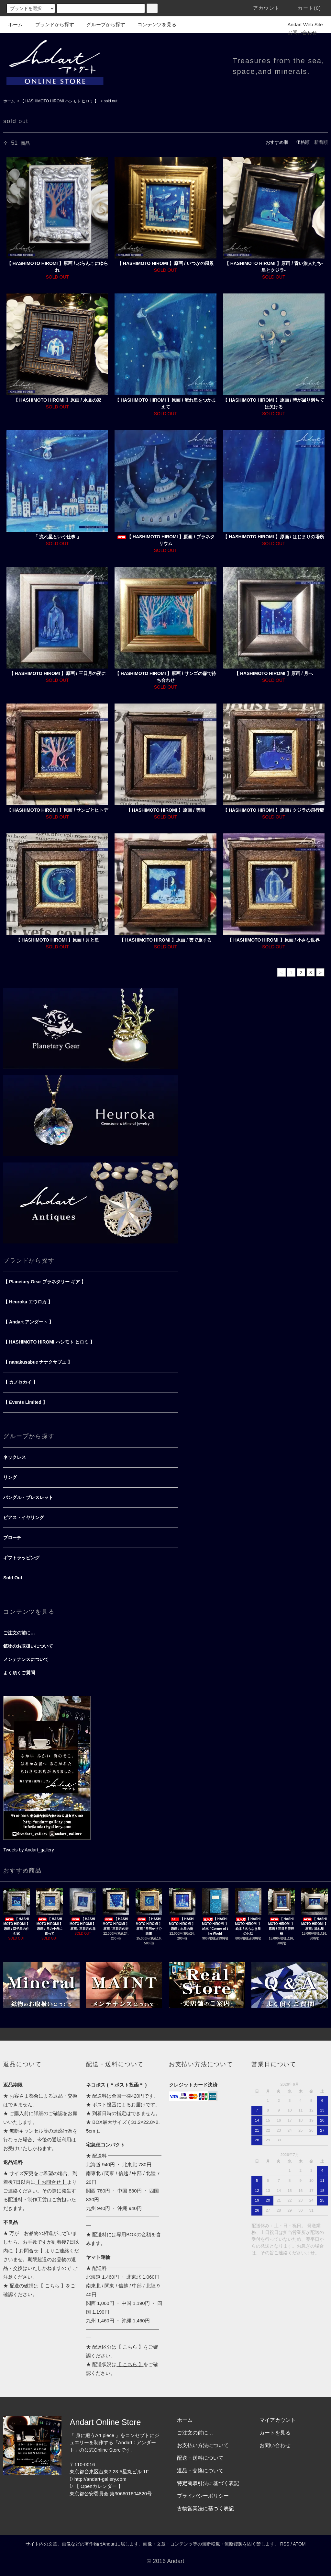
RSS (285, 2544)
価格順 (303, 142)
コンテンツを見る (153, 24)
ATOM (299, 2544)
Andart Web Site (301, 24)
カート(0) (305, 8)
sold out (110, 101)
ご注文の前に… (19, 1632)
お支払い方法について (203, 2445)
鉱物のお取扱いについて (28, 1646)
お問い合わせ (298, 32)
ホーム (15, 24)
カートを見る (275, 2432)
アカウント (262, 8)
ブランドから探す (51, 24)
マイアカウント (277, 2420)
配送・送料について (200, 2458)
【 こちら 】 (52, 2285)
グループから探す (102, 24)
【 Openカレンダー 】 (98, 2486)
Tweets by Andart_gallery (28, 1849)
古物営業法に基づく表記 (205, 2508)
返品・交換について (200, 2470)
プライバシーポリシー (203, 2496)
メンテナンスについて (26, 1659)
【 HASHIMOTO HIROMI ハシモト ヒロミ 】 (59, 101)
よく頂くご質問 (19, 1672)
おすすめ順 (277, 142)
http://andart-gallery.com (100, 2479)
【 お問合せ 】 (51, 2182)
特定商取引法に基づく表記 (208, 2483)
